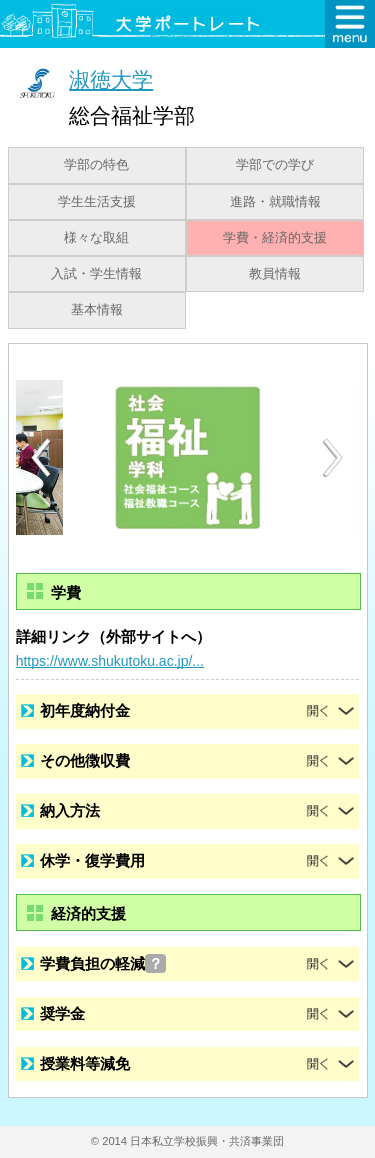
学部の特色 (96, 165)
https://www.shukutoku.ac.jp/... (110, 661)
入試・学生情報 (96, 274)
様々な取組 (96, 238)
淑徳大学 (111, 79)
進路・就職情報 (275, 202)
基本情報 (97, 310)
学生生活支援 (97, 202)
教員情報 (275, 274)
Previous (41, 457)
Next (334, 458)
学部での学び (275, 165)
